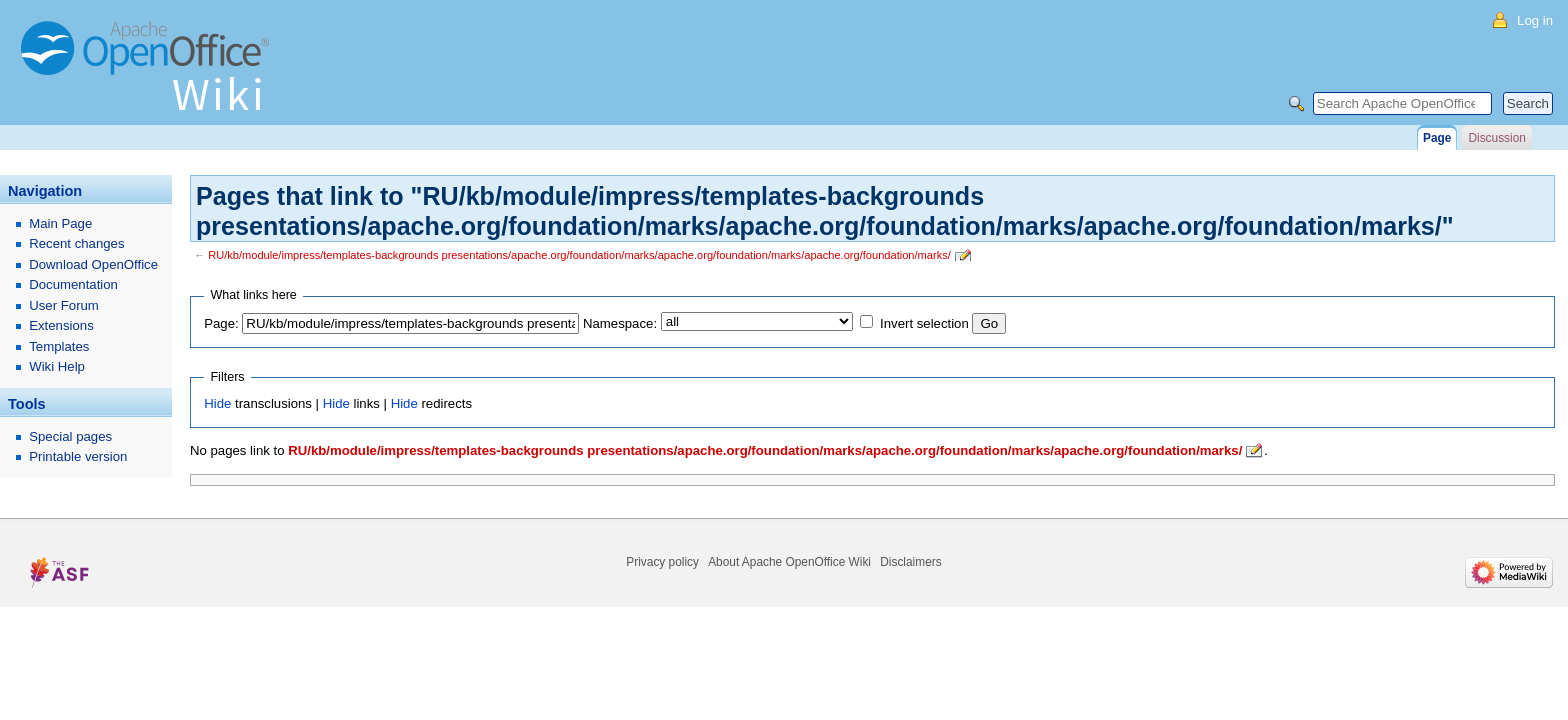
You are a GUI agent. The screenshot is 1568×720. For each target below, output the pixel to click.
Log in (1535, 20)
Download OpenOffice (93, 264)
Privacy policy (662, 562)
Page (1437, 138)
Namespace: (620, 323)
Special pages (70, 436)
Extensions (61, 325)
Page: (221, 323)
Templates (59, 346)
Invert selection (924, 323)
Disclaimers (910, 562)
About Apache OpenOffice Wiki (789, 562)
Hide (217, 403)
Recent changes (76, 243)
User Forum (64, 305)
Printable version (78, 456)
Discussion (1496, 138)
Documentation (73, 284)
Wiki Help (57, 366)
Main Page (60, 223)
